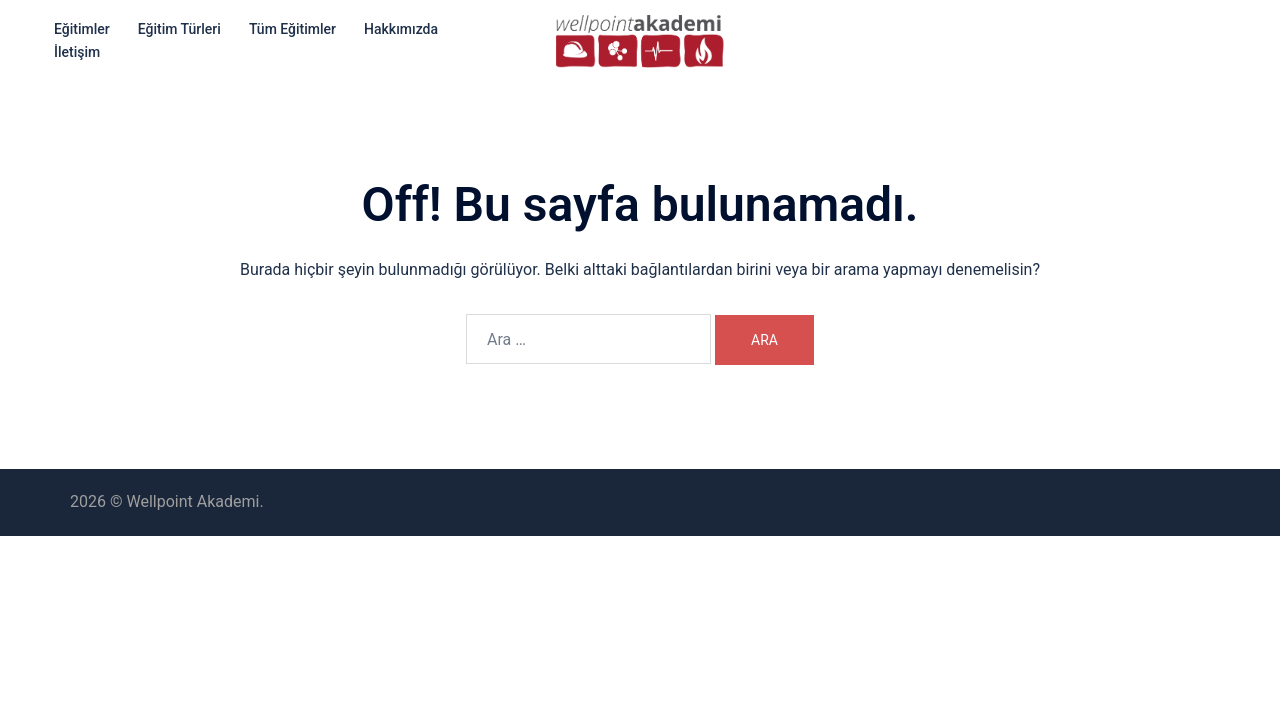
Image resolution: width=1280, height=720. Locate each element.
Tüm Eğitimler (292, 29)
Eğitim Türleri (179, 29)
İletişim (77, 52)
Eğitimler (82, 29)
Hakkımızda (401, 29)
